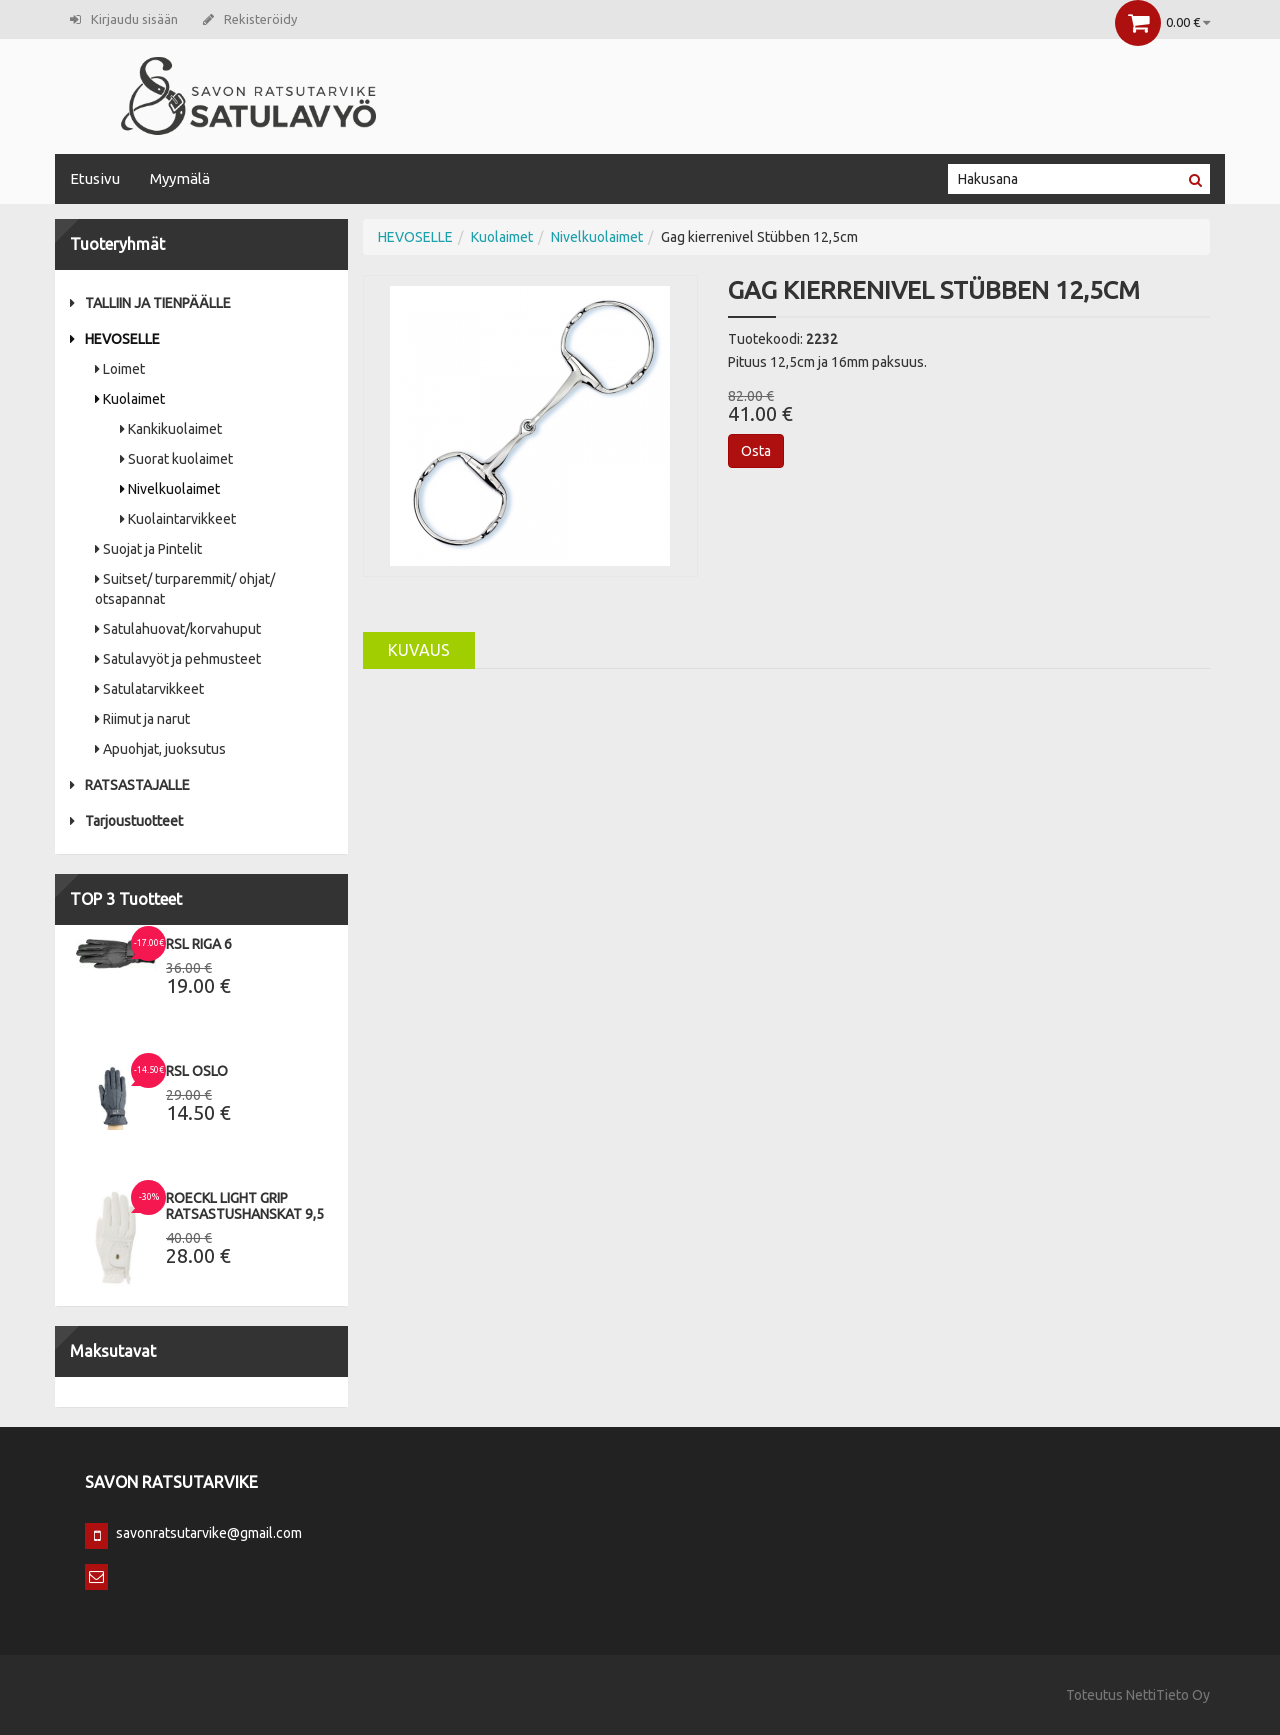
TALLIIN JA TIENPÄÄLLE (150, 303)
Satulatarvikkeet (149, 689)
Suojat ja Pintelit (148, 549)
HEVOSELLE (115, 339)
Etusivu (95, 178)
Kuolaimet (130, 399)
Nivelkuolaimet (170, 489)
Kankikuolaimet (171, 429)
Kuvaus (419, 650)
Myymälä (180, 178)
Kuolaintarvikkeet (178, 519)
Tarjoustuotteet (126, 821)
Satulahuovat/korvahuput (178, 629)
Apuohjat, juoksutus (160, 749)
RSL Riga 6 (199, 944)
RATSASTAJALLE (130, 785)
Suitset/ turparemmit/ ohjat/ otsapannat (185, 589)
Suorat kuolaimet (176, 459)
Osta (756, 451)
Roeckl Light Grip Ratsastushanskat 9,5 (245, 1206)
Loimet (120, 369)
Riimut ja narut (142, 719)
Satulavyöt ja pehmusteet (178, 659)
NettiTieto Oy (1168, 1695)
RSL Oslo (197, 1071)
